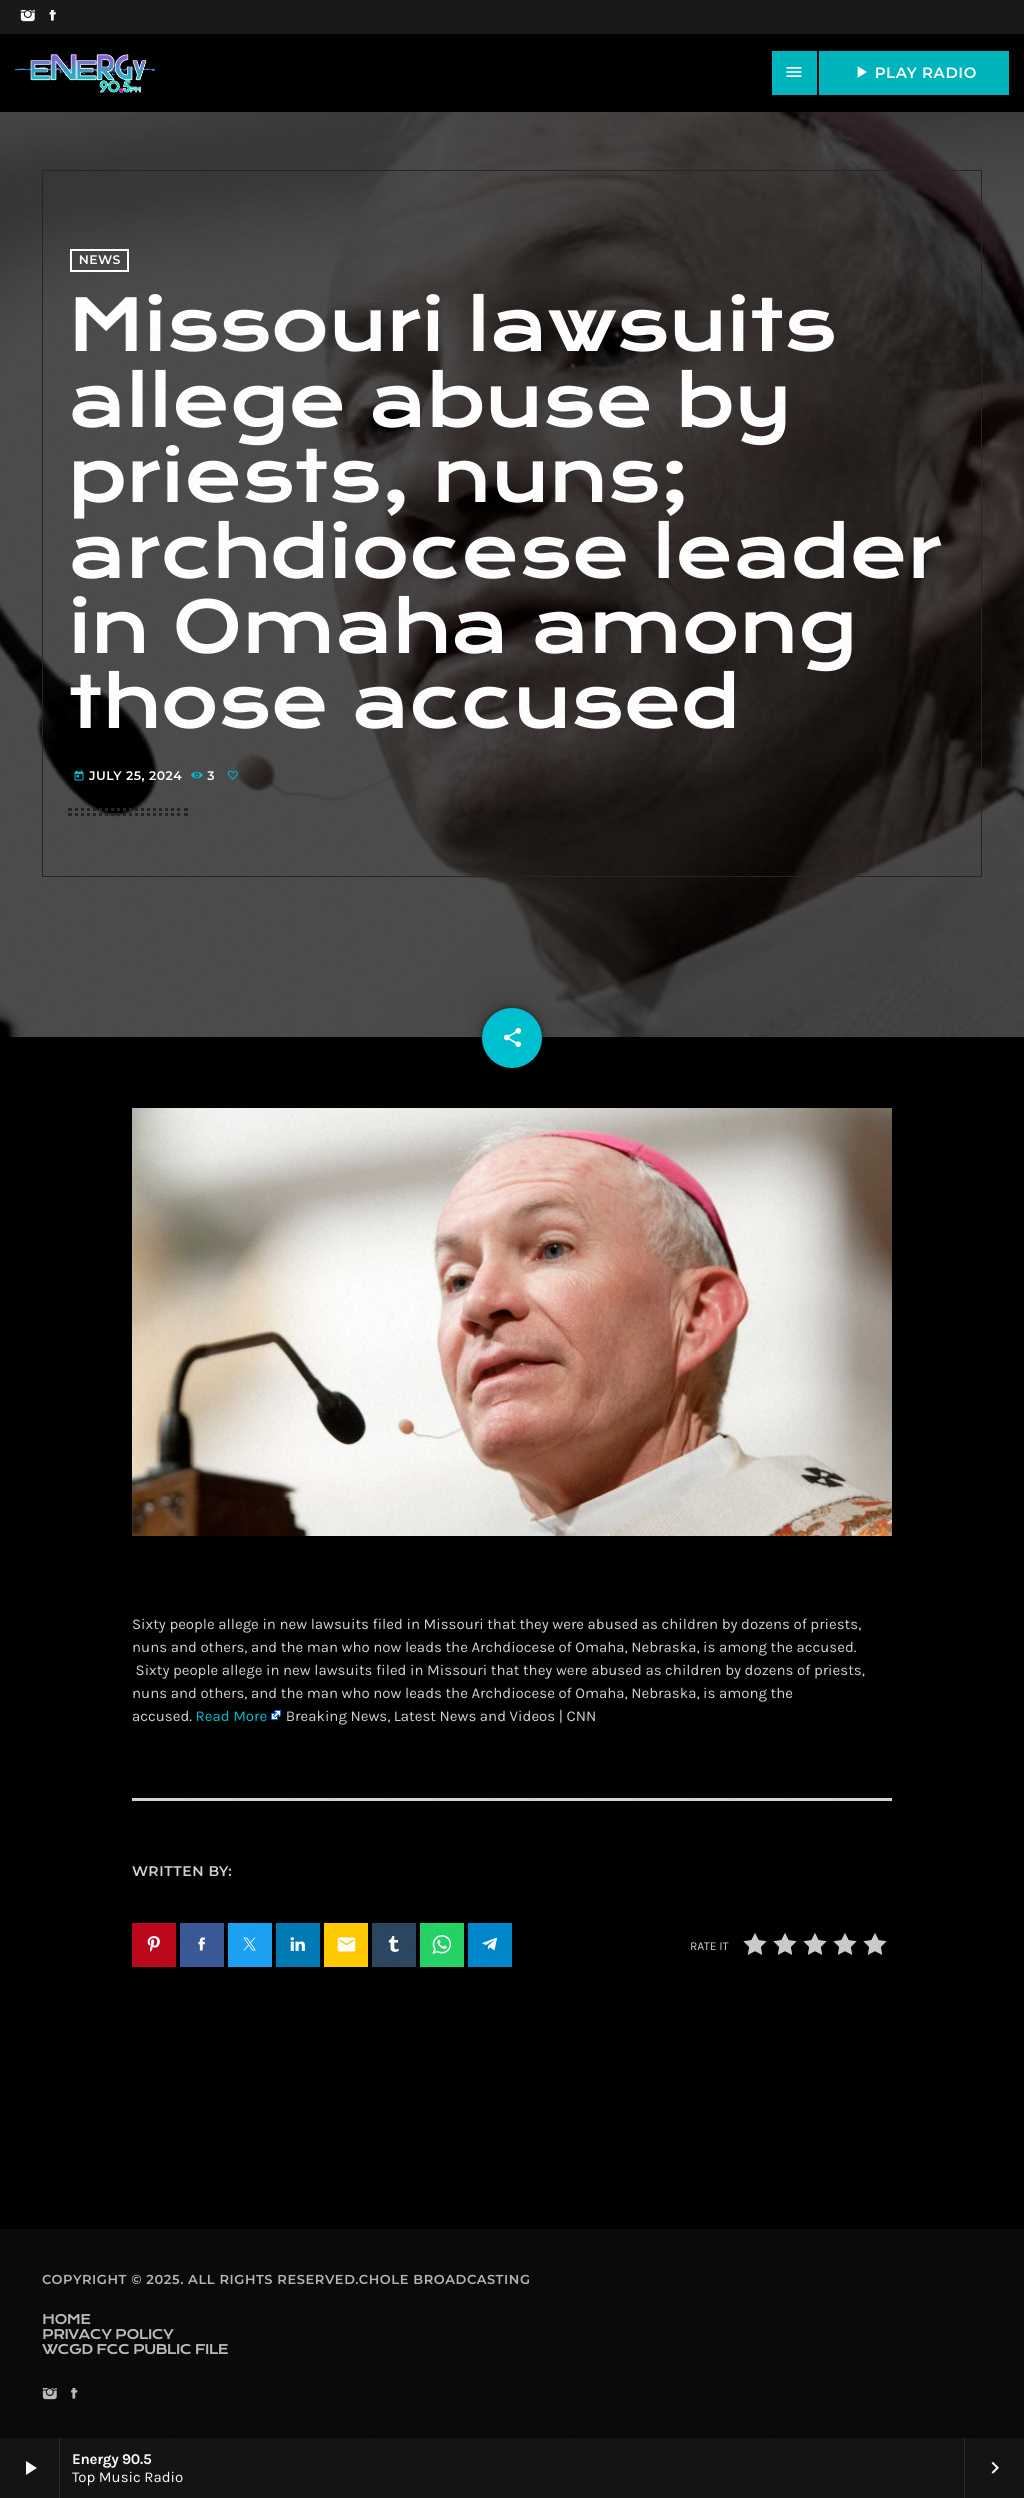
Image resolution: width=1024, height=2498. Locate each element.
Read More (232, 1716)
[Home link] (85, 73)
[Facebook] (52, 17)
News (100, 260)
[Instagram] (27, 17)
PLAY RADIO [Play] (914, 72)
